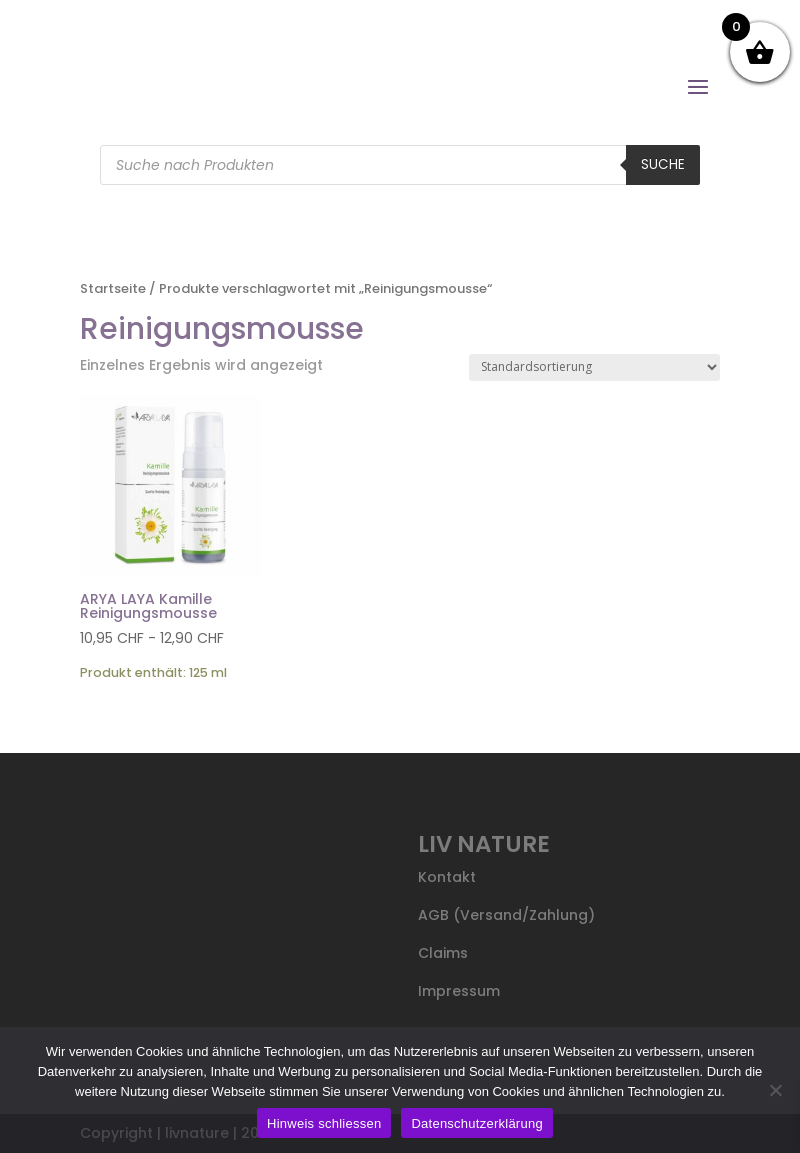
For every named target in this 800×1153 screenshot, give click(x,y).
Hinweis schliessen (324, 1123)
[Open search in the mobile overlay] (400, 165)
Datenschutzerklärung (476, 1123)
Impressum (459, 991)
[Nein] (775, 1090)
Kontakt (447, 877)
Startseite (113, 288)
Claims (443, 953)
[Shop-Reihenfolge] (594, 367)
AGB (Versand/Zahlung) (506, 915)
